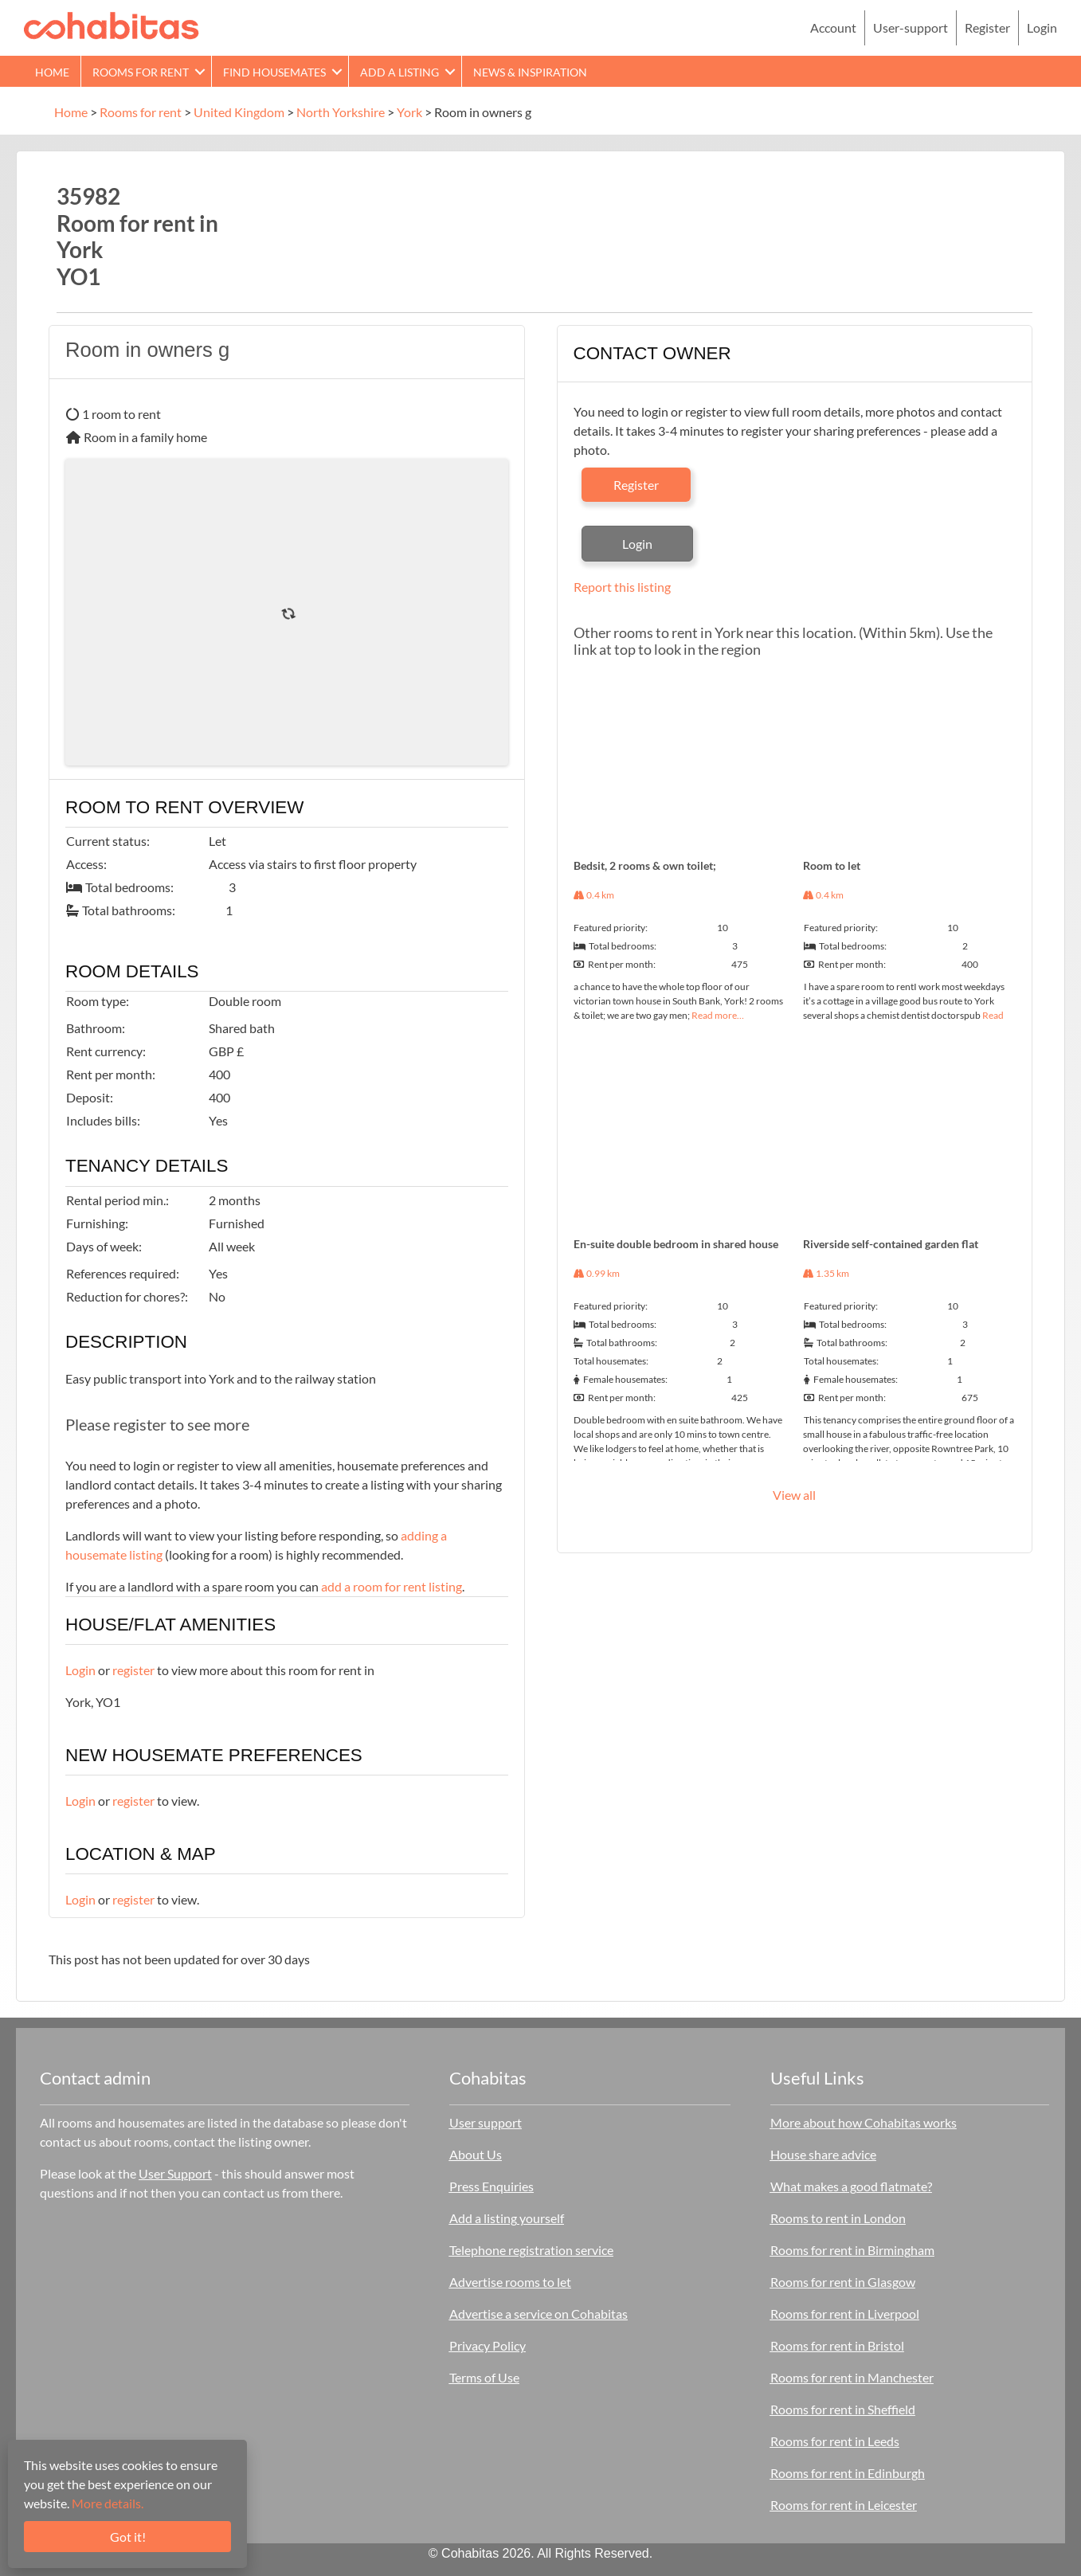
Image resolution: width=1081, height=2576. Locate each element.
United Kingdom (239, 111)
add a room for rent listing (391, 1586)
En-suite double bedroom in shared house (676, 1244)
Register (987, 27)
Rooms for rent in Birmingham (852, 2249)
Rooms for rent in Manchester (852, 2377)
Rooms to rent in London (838, 2218)
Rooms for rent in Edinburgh (847, 2472)
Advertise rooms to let (510, 2281)
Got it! (128, 2536)
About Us (475, 2154)
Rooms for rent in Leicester (843, 2504)
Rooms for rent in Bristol (837, 2345)
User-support (910, 27)
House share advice (823, 2154)
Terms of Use (484, 2377)
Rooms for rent (140, 72)
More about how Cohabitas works (863, 2122)
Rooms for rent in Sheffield (842, 2409)
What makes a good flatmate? (851, 2186)
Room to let (831, 865)
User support (485, 2122)
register (133, 1670)
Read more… (717, 1015)
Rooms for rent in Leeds (834, 2441)
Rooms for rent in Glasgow (842, 2281)
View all (794, 1494)
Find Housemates (274, 72)
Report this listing (622, 586)
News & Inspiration (530, 72)
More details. (107, 2503)
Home (52, 72)
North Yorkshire (340, 111)
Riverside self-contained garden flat (890, 1244)
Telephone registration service (531, 2249)
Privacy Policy (487, 2345)
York (409, 111)
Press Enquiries (491, 2186)
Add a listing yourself (506, 2218)
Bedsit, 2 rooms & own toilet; (645, 865)
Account (833, 27)
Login (1042, 27)
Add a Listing (399, 72)
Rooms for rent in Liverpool (844, 2313)
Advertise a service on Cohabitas (538, 2313)
